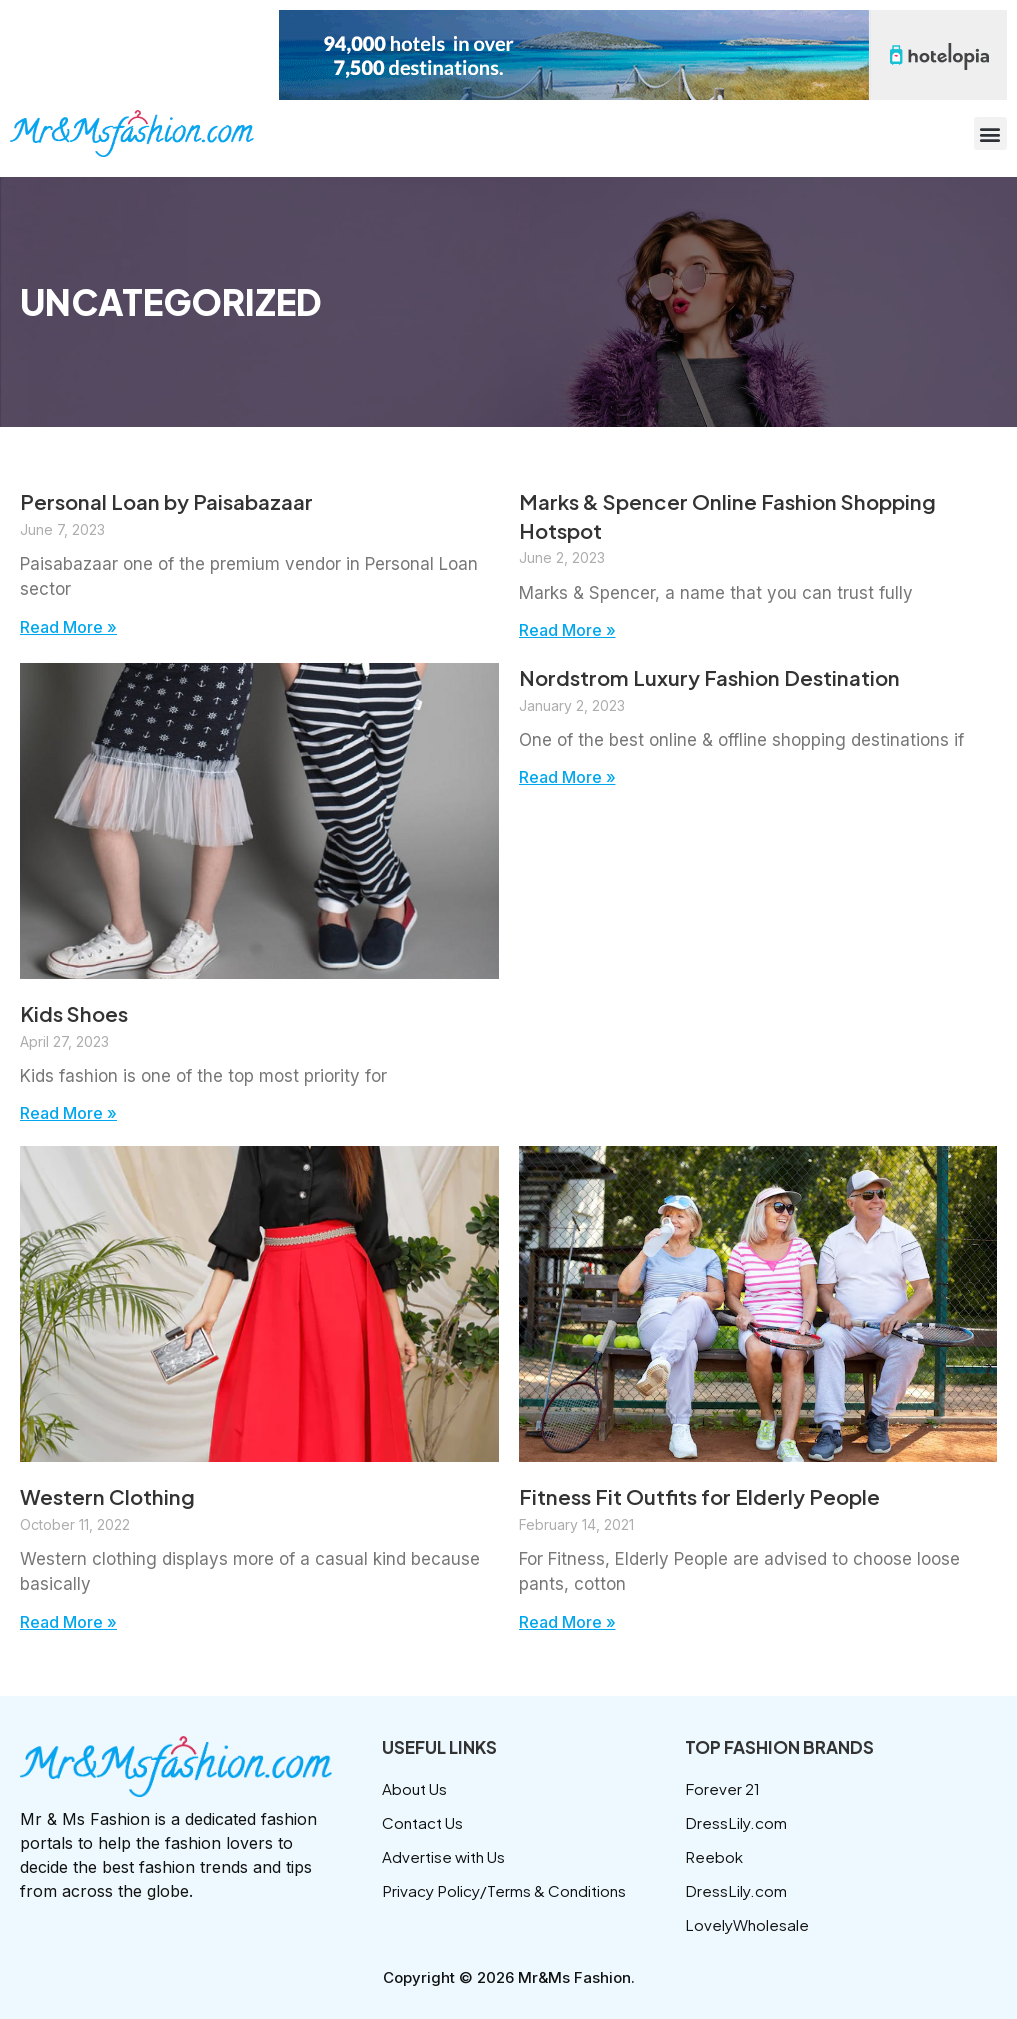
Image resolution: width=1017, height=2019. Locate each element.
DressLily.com (736, 1822)
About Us (416, 1788)
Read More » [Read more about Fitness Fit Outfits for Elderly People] (572, 1623)
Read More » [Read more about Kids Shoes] (73, 1114)
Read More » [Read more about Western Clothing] (73, 1623)
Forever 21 (723, 1788)
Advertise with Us (446, 1856)
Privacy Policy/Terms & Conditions (508, 1890)
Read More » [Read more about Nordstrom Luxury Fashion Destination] (572, 778)
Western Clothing (111, 1497)
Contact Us (424, 1822)
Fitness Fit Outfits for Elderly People (708, 1497)
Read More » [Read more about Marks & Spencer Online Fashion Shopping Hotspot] (572, 630)
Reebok (714, 1856)
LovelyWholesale (748, 1924)
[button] (990, 133)
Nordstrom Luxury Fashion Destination (721, 678)
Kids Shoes (78, 1013)
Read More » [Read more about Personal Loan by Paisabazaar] (73, 627)
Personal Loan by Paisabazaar (177, 501)
